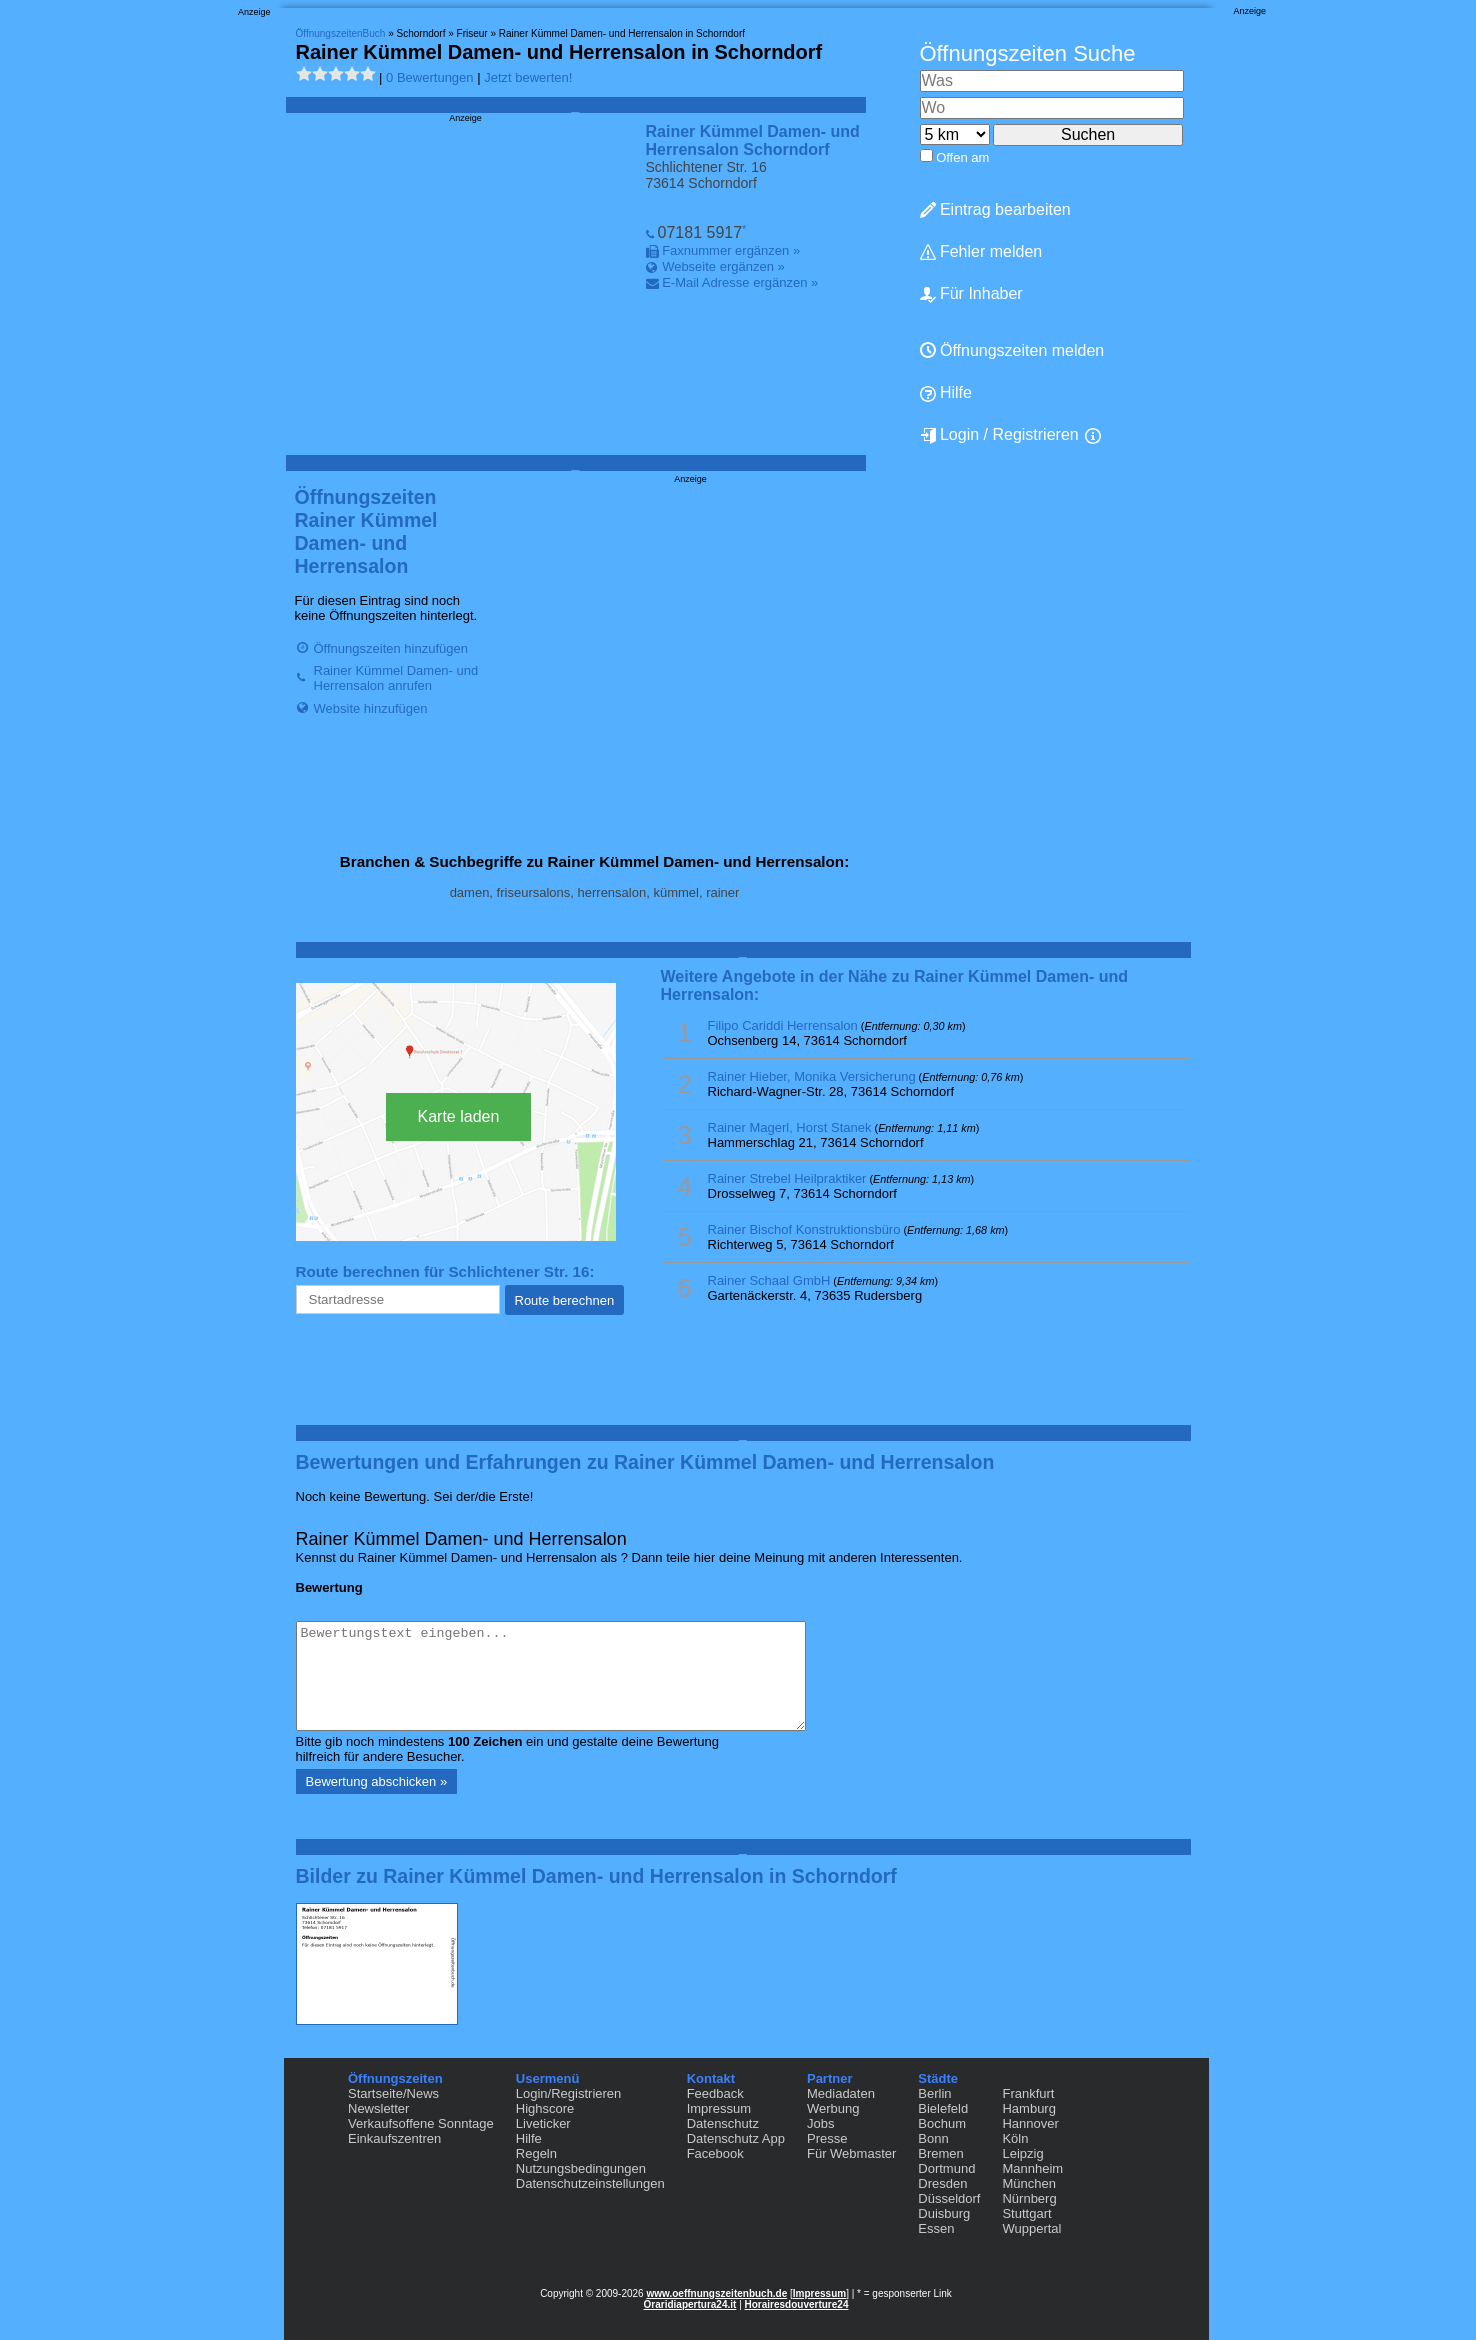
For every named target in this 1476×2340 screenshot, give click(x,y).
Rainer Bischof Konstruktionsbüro (804, 1229)
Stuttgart (1026, 2213)
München (1028, 2183)
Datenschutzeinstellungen (590, 2183)
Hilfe (946, 393)
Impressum (719, 2108)
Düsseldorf (949, 2198)
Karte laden (459, 1116)
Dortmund (946, 2168)
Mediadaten (841, 2093)
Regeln (536, 2153)
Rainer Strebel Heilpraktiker (787, 1178)
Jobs (820, 2123)
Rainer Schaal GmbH (769, 1280)
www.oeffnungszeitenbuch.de (716, 2293)
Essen (936, 2228)
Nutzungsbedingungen (581, 2168)
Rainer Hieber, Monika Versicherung (812, 1076)
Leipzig (1022, 2153)
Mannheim (1032, 2168)
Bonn (933, 2138)
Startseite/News (393, 2093)
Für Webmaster (851, 2153)
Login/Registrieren (569, 2093)
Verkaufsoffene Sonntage (421, 2123)
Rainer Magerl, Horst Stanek (790, 1127)
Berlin (934, 2093)
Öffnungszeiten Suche (1028, 53)
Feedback (715, 2093)
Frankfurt (1028, 2093)
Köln (1015, 2138)
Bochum (942, 2123)
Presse (827, 2138)
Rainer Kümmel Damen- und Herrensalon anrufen (396, 678)
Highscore (545, 2108)
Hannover (1030, 2123)
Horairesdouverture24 (797, 2304)
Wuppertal (1031, 2228)
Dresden (942, 2183)
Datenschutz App (736, 2138)
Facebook (715, 2153)
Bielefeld (943, 2108)
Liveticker (543, 2123)
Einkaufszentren (394, 2138)
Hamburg (1028, 2108)
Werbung (833, 2108)
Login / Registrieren (999, 435)
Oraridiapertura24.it (690, 2304)
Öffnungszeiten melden (1012, 350)
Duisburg (944, 2213)
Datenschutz (723, 2123)
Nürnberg (1029, 2198)
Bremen (941, 2153)
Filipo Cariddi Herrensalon (783, 1025)
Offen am (962, 157)
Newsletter (378, 2108)
